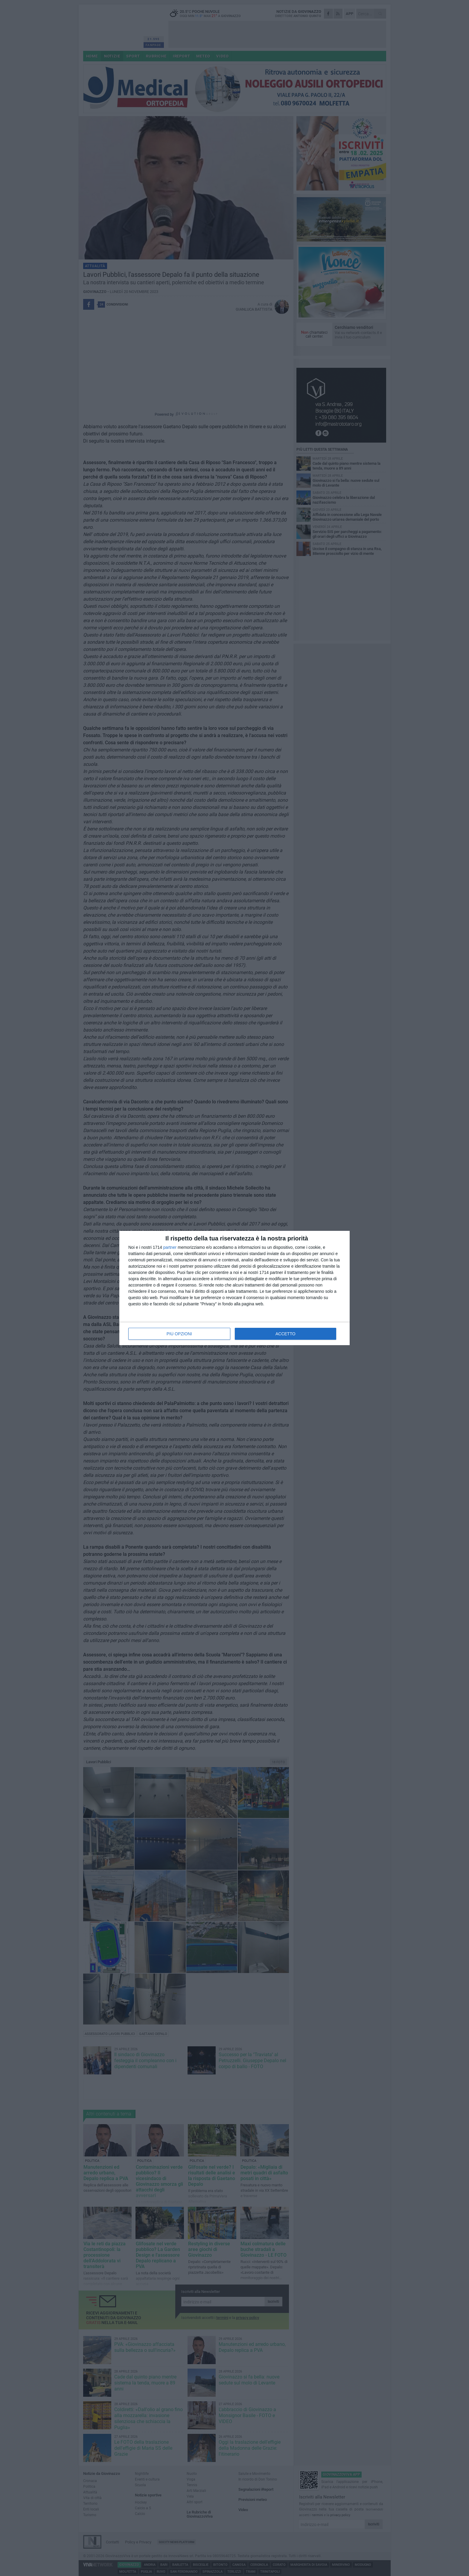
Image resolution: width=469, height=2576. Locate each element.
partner (169, 1247)
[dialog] (234, 1288)
